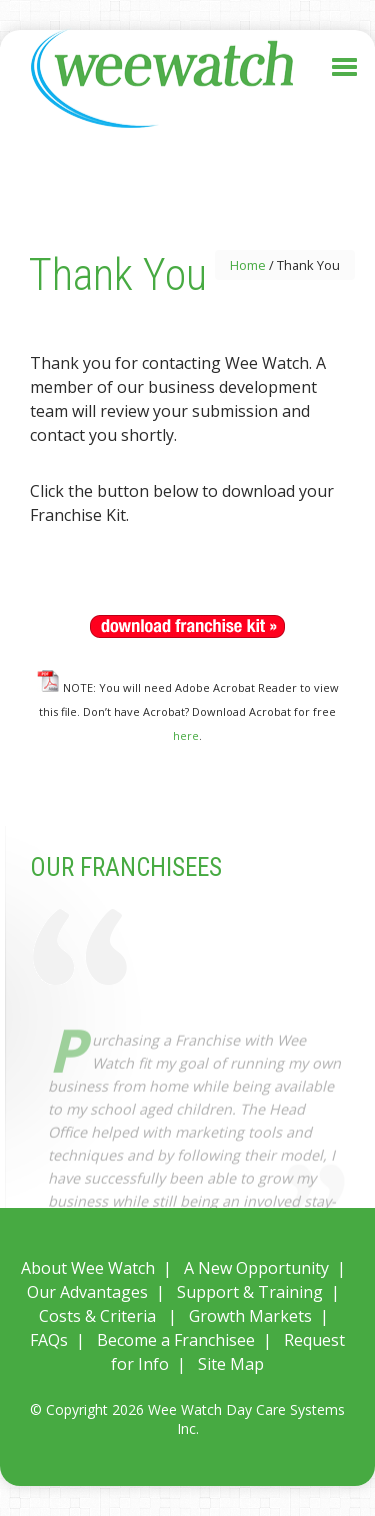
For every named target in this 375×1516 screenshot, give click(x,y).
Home (248, 265)
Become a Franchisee (176, 1340)
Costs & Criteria (97, 1316)
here (186, 735)
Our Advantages (87, 1292)
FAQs (49, 1340)
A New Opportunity (256, 1268)
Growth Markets (250, 1316)
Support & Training (250, 1292)
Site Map (231, 1364)
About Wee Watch (88, 1268)
